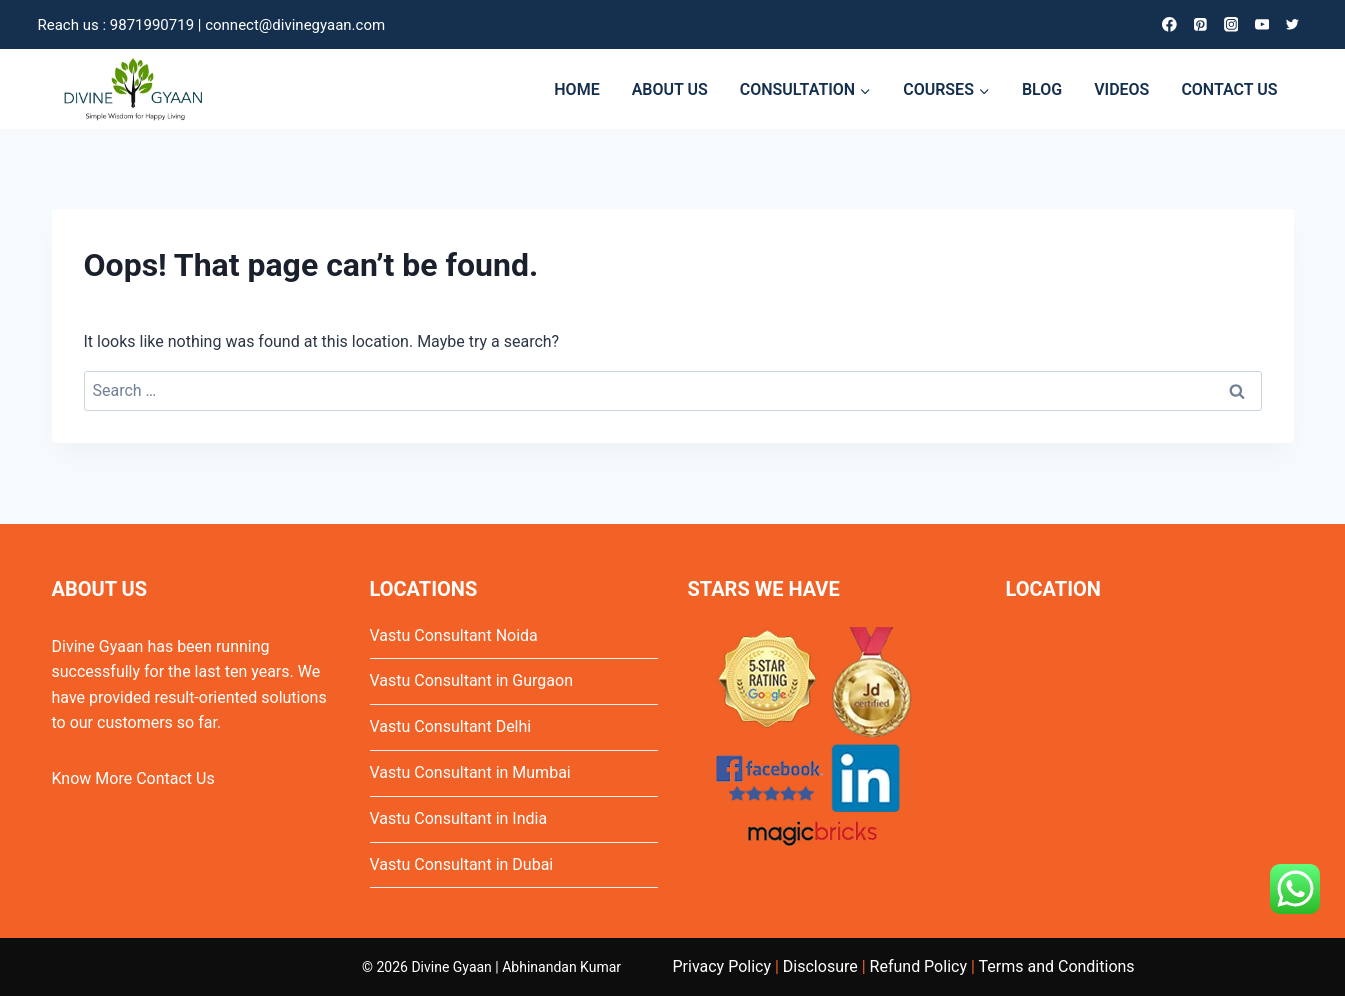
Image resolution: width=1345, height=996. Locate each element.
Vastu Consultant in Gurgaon (471, 680)
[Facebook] (1168, 24)
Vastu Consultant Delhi (451, 726)
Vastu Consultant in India (459, 818)
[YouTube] (1261, 24)
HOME (576, 89)
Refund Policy (918, 966)
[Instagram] (1230, 24)
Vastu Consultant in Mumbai (470, 772)
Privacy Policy (722, 966)
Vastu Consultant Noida (454, 635)
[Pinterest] (1199, 24)
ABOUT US (670, 89)
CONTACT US (1229, 89)
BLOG (1042, 89)
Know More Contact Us (133, 778)
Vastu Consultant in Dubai (462, 864)
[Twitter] (1292, 24)
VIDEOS (1121, 89)
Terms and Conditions (1057, 966)
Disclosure (820, 966)
